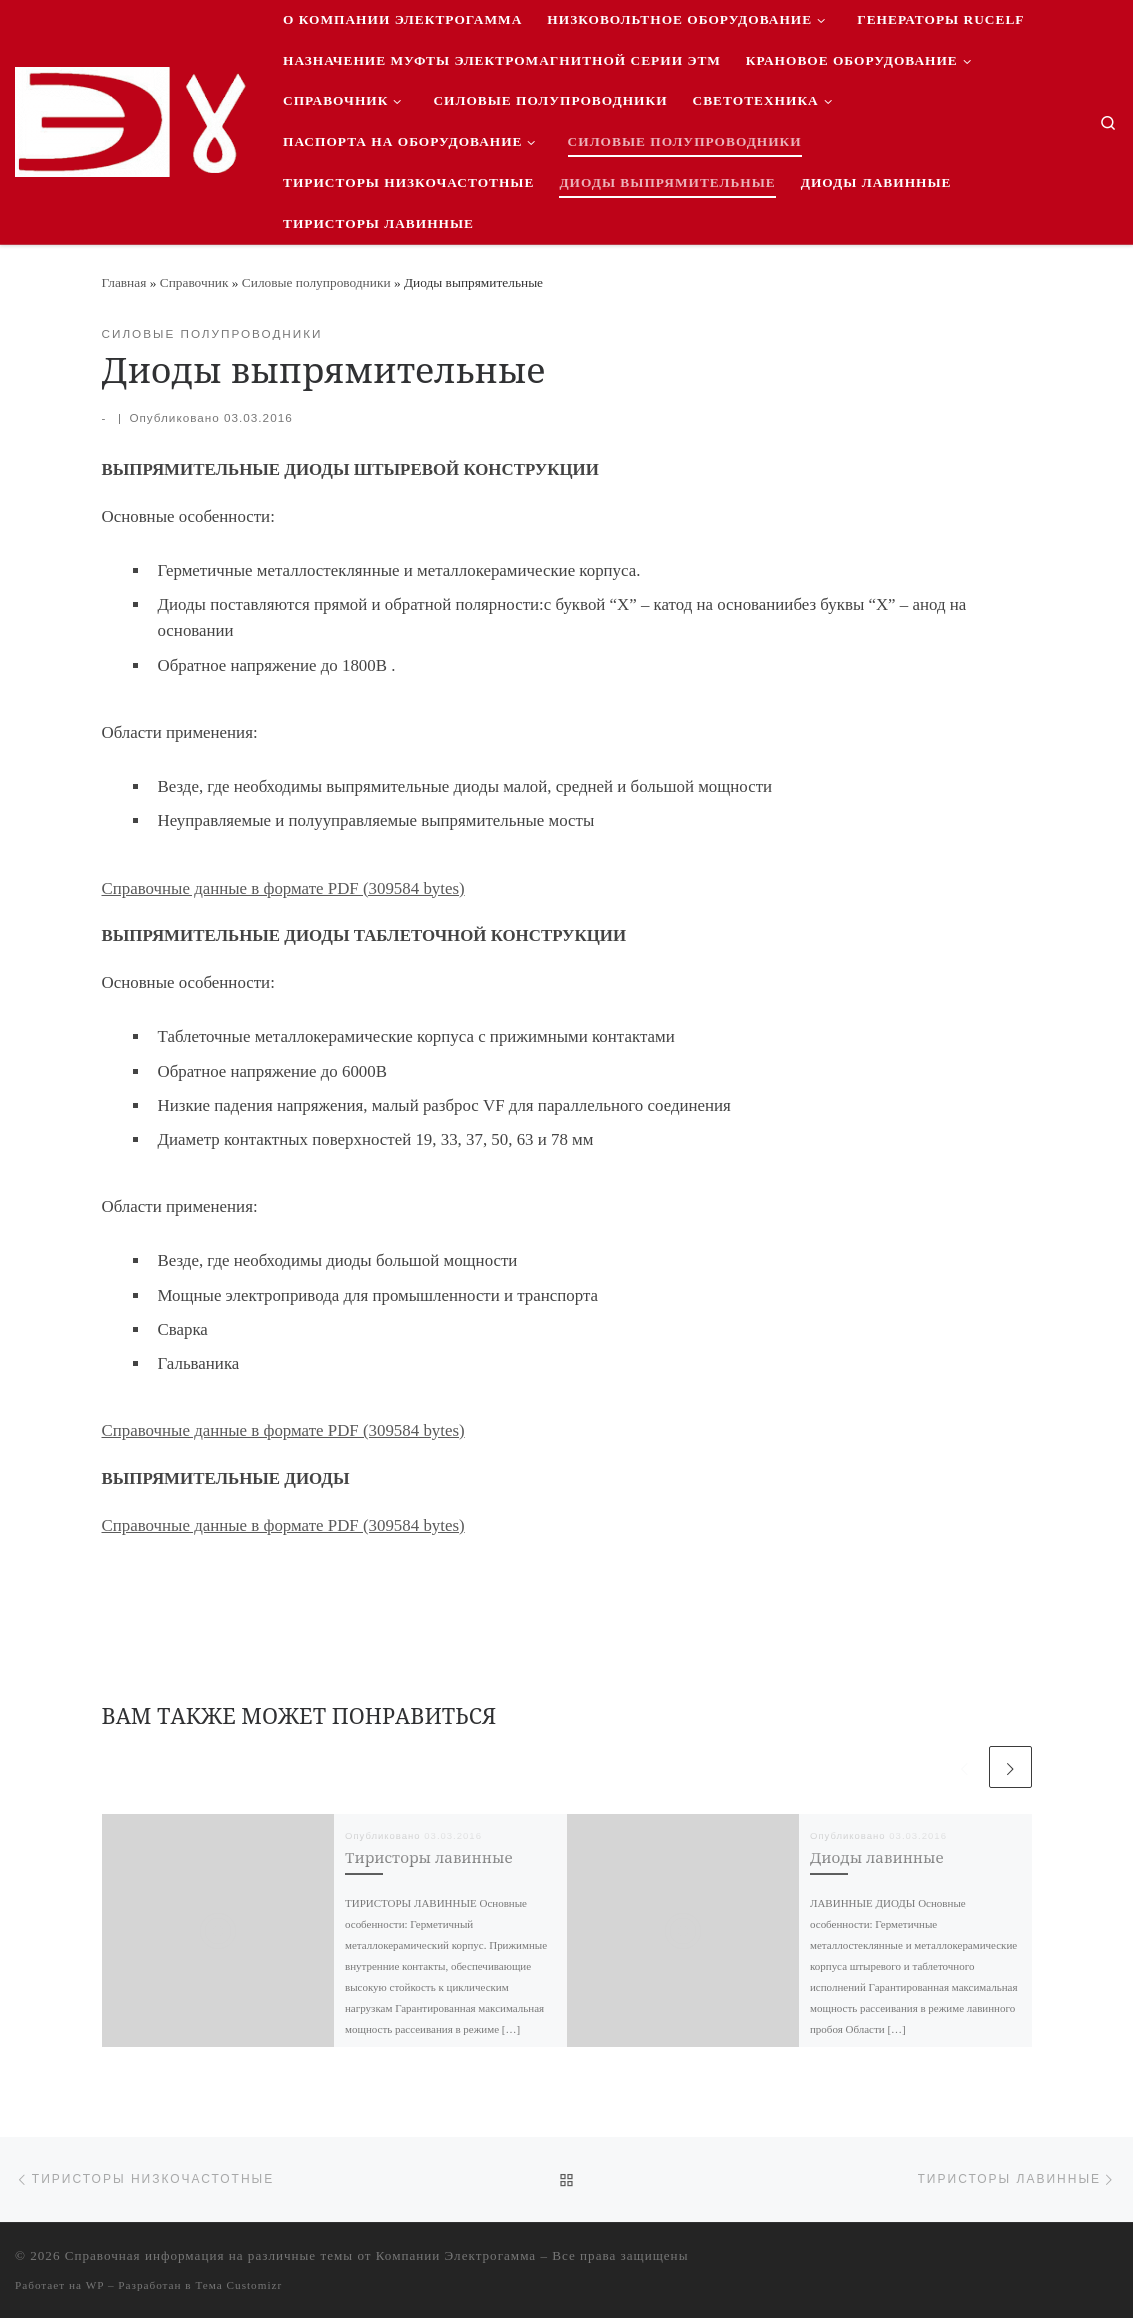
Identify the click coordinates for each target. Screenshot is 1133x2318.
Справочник (194, 282)
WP (95, 2285)
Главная (124, 282)
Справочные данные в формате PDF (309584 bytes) (283, 888)
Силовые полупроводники (316, 282)
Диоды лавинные (877, 1857)
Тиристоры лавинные (429, 1857)
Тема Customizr (238, 2285)
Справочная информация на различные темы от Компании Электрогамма (300, 2255)
